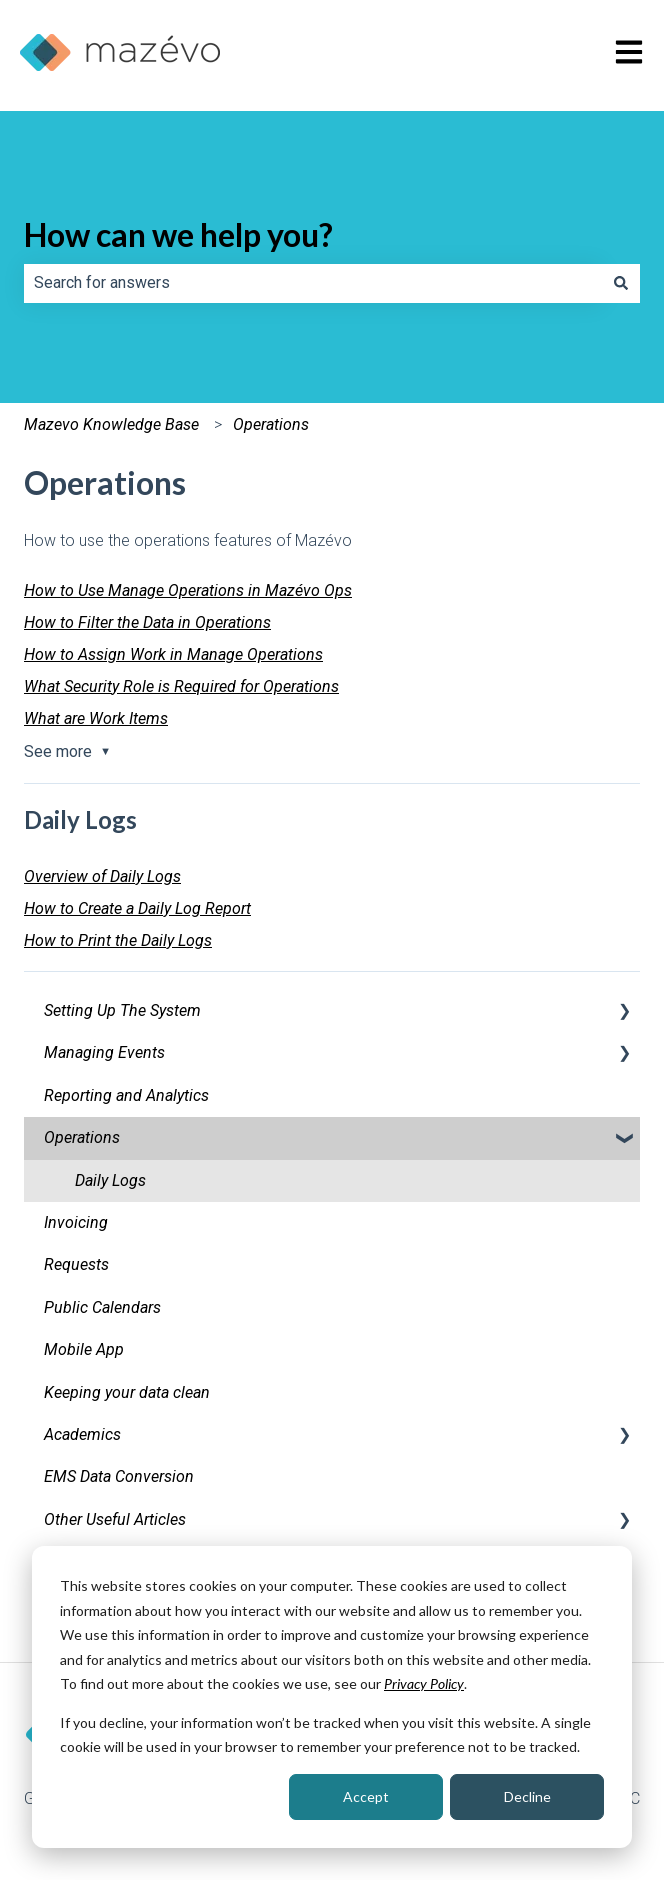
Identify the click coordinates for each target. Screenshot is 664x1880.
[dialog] (332, 1697)
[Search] (621, 283)
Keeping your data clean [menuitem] (127, 1392)
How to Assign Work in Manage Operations (173, 654)
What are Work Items (96, 718)
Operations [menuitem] (82, 1137)
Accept (366, 1796)
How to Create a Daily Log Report (137, 908)
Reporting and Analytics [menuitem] (126, 1095)
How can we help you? (178, 234)
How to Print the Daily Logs (118, 940)
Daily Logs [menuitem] (110, 1180)
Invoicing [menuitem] (76, 1222)
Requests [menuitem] (76, 1264)
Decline (527, 1796)
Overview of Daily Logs (102, 876)
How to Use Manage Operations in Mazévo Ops (188, 590)
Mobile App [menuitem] (84, 1349)
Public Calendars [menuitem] (102, 1307)
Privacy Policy (424, 1683)
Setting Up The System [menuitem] (122, 1010)
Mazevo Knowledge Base (111, 424)
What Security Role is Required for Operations (181, 686)
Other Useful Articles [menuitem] (115, 1519)
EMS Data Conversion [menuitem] (119, 1476)
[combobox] (313, 283)
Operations (271, 424)
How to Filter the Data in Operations (147, 622)
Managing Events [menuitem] (104, 1052)
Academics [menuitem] (82, 1434)
